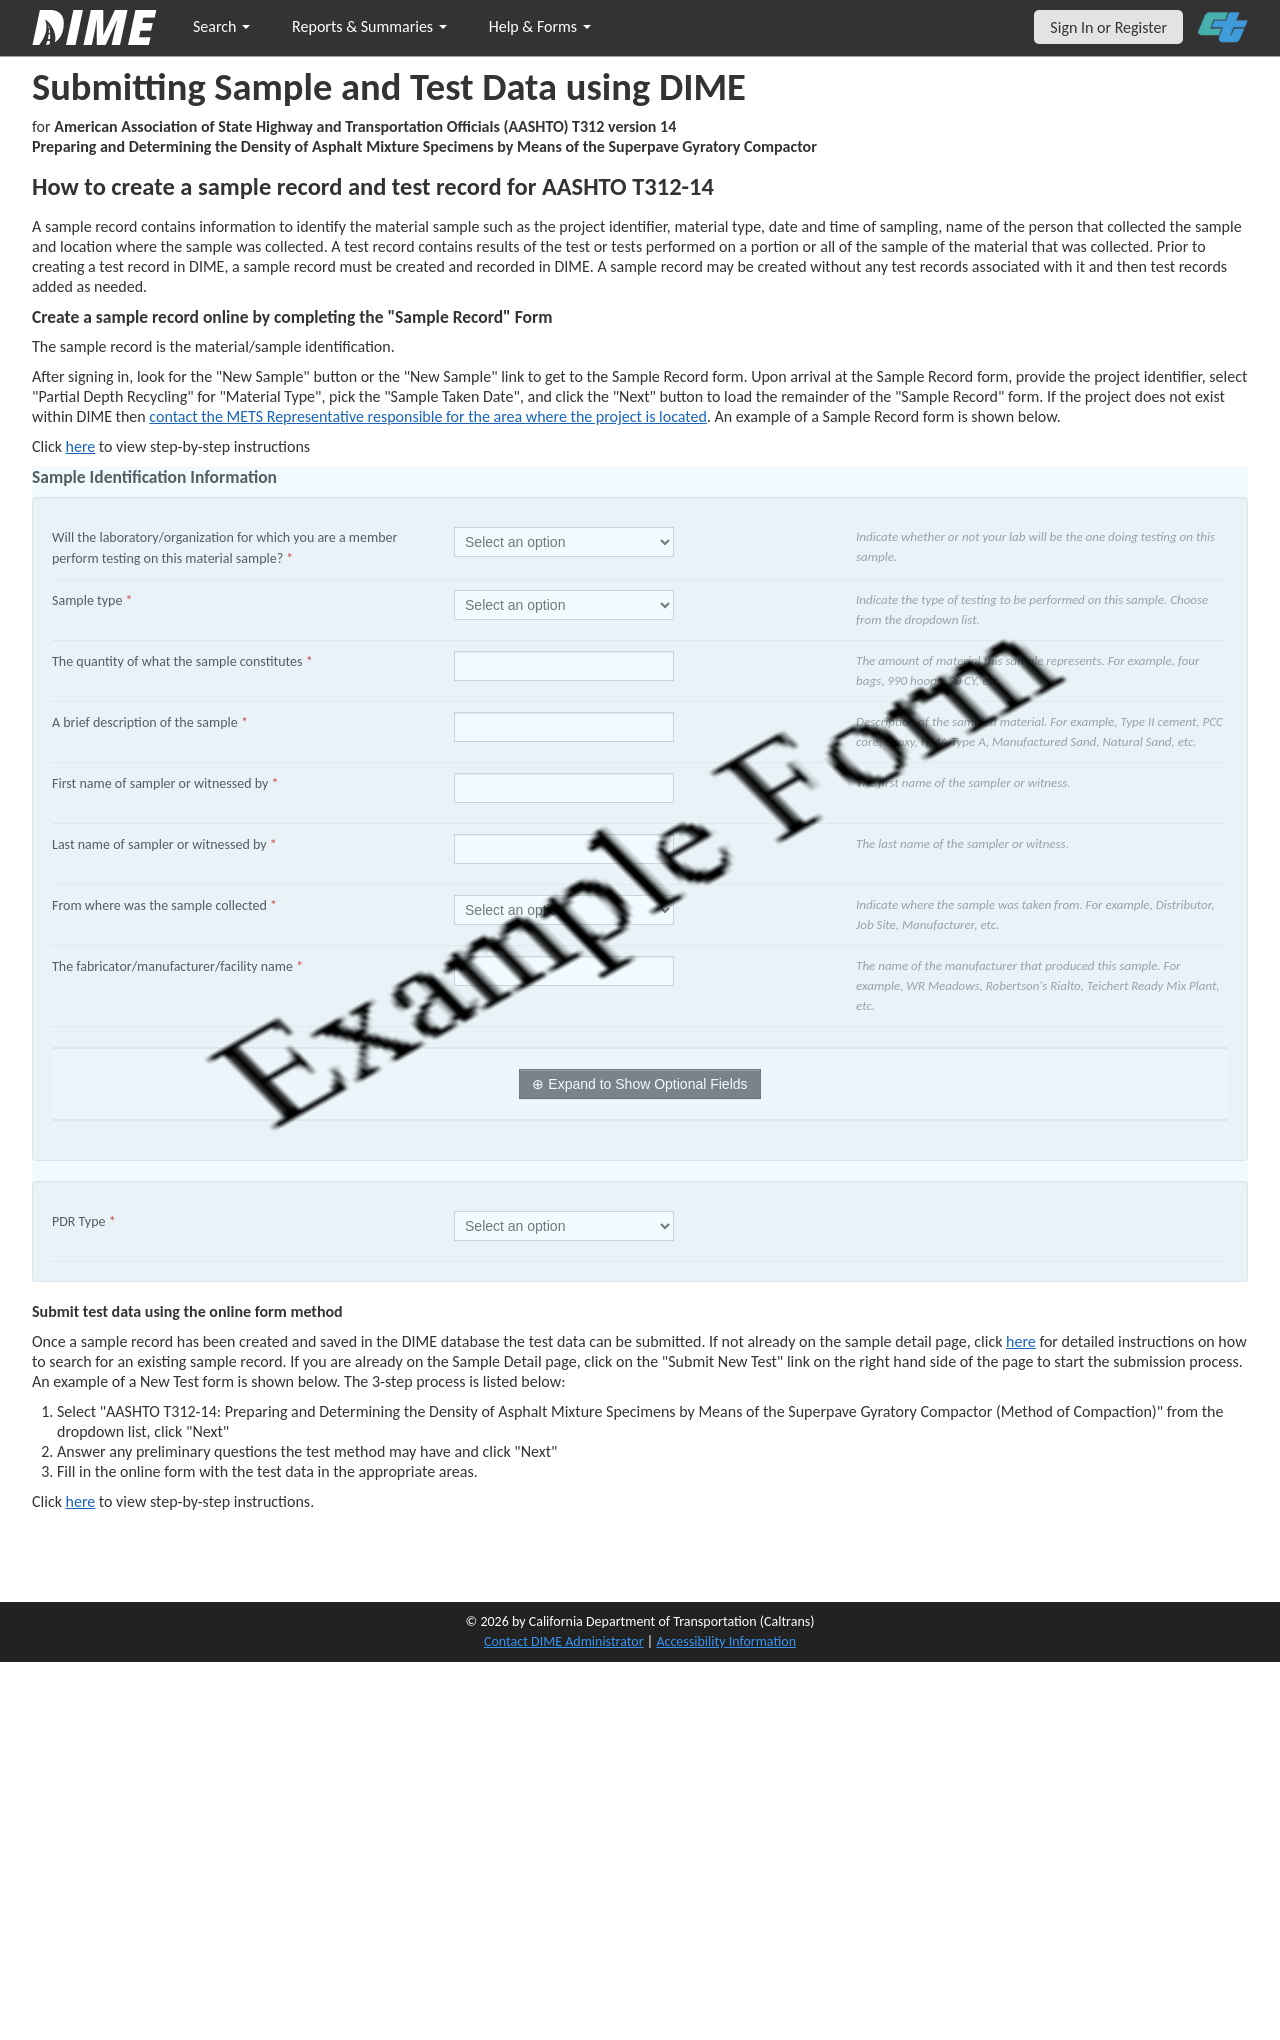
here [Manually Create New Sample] (81, 446)
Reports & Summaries (369, 26)
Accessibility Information (726, 1641)
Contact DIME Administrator (564, 1641)
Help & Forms (540, 26)
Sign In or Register (1108, 27)
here (1021, 1341)
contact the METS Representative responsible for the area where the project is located (428, 416)
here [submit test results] (81, 1501)
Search (221, 26)
